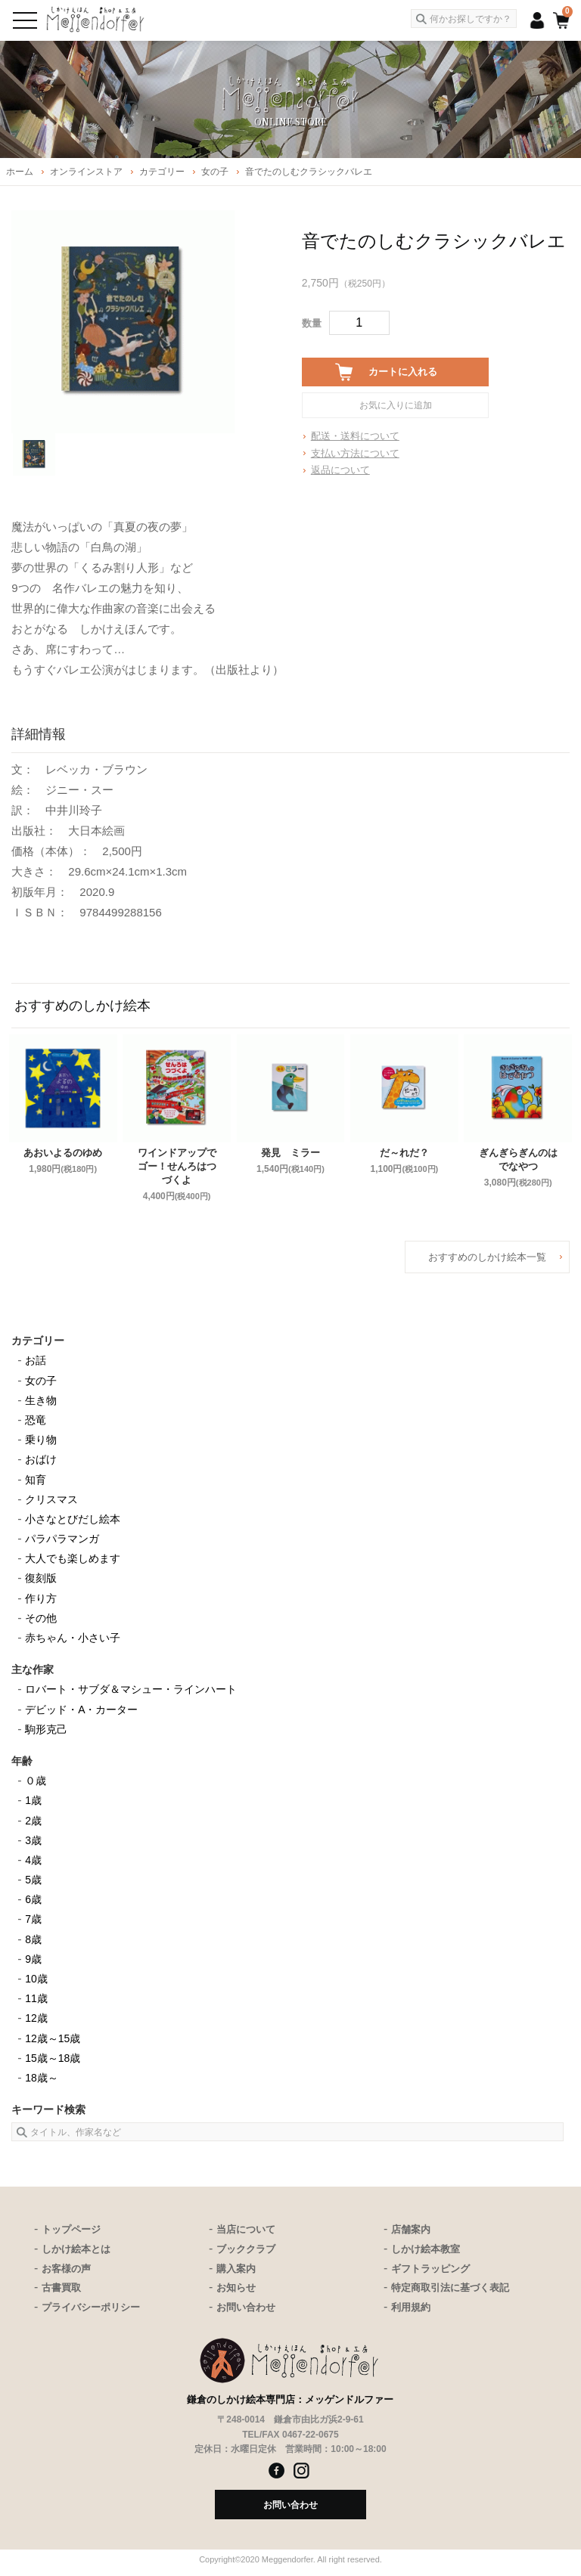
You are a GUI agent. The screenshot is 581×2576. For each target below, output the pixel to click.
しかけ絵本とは (76, 2249)
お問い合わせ (245, 2307)
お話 (35, 1360)
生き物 (41, 1400)
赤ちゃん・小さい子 (72, 1638)
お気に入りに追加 (395, 405)
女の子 (41, 1381)
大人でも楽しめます (72, 1558)
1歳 (33, 1800)
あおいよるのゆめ (62, 1152)
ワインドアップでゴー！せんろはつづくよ (177, 1166)
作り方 (41, 1598)
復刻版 (41, 1578)
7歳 (33, 1919)
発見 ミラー (290, 1152)
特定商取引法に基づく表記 (450, 2287)
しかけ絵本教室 (425, 2249)
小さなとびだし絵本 (72, 1519)
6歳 (33, 1899)
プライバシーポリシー (91, 2307)
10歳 (36, 1979)
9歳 (33, 1959)
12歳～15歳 (52, 2038)
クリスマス (51, 1499)
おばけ (41, 1459)
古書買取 (61, 2287)
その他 (41, 1618)
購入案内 (236, 2268)
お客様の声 (66, 2268)
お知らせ (236, 2287)
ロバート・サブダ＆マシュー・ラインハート (131, 1689)
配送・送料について (355, 436)
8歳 (33, 1939)
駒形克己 (46, 1729)
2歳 (33, 1821)
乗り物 (41, 1440)
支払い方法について (355, 453)
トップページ (71, 2229)
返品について (340, 470)
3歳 (33, 1840)
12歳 (36, 2018)
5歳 (33, 1880)
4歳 (33, 1860)
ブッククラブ (245, 2249)
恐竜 (35, 1420)
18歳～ (41, 2078)
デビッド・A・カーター (81, 1709)
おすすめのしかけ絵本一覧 (487, 1257)
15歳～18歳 (52, 2058)
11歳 (36, 1998)
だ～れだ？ (404, 1152)
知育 (35, 1480)
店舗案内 (410, 2229)
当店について (245, 2229)
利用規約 (410, 2307)
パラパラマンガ (62, 1539)
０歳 (35, 1781)
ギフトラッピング (430, 2268)
